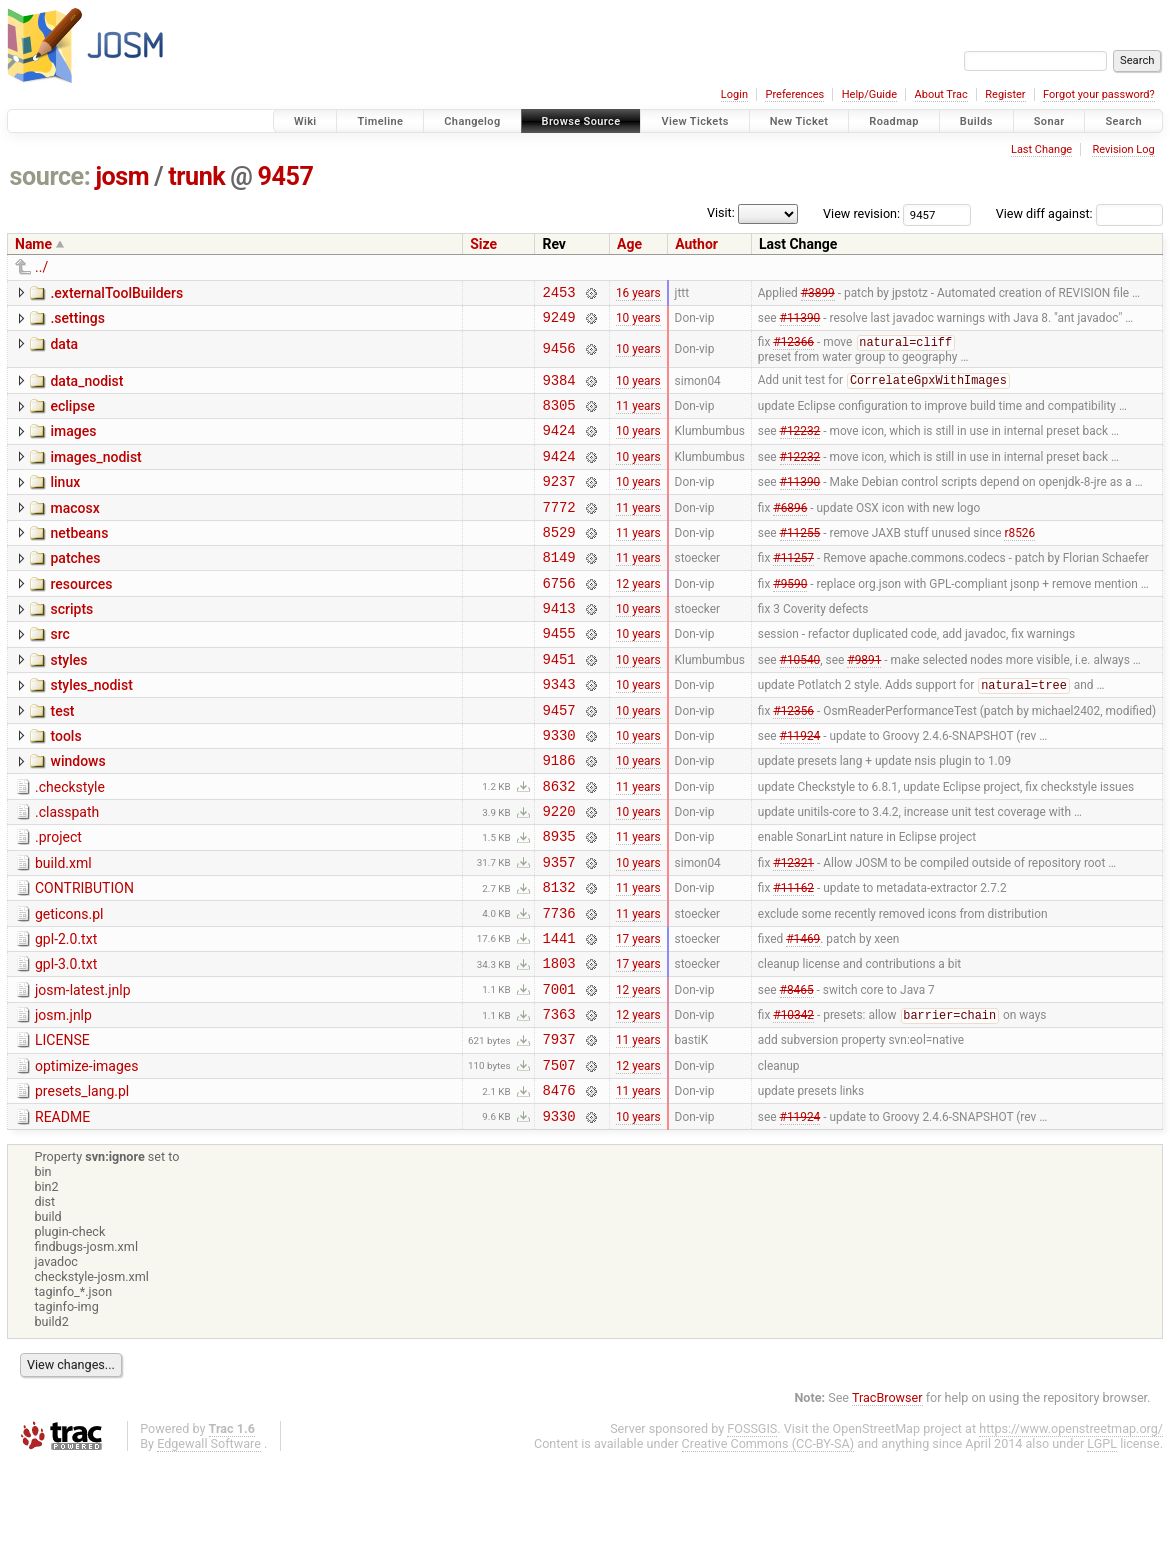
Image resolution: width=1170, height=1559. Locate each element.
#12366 (793, 350)
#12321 (793, 928)
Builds (976, 121)
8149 (558, 587)
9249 (558, 322)
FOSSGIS (752, 1525)
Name (33, 244)
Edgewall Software (209, 1540)
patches (75, 586)
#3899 (818, 294)
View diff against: (1079, 213)
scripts (71, 643)
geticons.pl (69, 984)
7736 (558, 985)
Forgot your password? (1099, 94)
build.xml (63, 927)
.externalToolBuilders (116, 293)
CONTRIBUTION (84, 955)
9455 (558, 672)
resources (81, 615)
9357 (558, 928)
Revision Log (1123, 149)
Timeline (380, 121)
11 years (638, 418)
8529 (558, 559)
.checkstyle (70, 842)
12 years (638, 616)
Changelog (472, 121)
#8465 (797, 1070)
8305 (558, 417)
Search (1123, 121)
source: (50, 176)
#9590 (790, 616)
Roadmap (894, 121)
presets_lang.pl (82, 1182)
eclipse (72, 416)
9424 (558, 445)
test (62, 757)
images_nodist (95, 473)
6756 (558, 616)
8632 (558, 843)
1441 (558, 1013)
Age (629, 244)
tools (65, 785)
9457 (286, 176)
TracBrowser (887, 1494)
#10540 (800, 701)
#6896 (790, 531)
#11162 (793, 957)
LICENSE (62, 1125)
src (59, 671)
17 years (638, 1013)
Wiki (305, 121)
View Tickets (694, 121)
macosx (74, 530)
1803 (558, 1041)
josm (122, 176)
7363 (558, 1098)
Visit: (721, 212)
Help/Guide (869, 94)
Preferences (794, 94)
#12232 (800, 446)
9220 (558, 871)
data (64, 350)
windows (77, 813)
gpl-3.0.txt (66, 1040)
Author (696, 244)
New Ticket (799, 121)
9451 (558, 701)
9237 (558, 502)
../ (41, 267)
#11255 (800, 559)
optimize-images (86, 1154)
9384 (558, 389)
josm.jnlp (63, 1097)
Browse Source (581, 121)
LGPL (1102, 1540)
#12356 (793, 758)
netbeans (79, 558)
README (62, 1211)
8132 (558, 956)
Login (734, 94)
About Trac (941, 94)
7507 (558, 1155)
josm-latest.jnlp (83, 1069)
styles (68, 700)
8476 (558, 1183)
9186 (558, 814)
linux (65, 501)
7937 (558, 1126)
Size (483, 244)
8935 (558, 899)
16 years (638, 294)
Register (1005, 94)
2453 (558, 294)
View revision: (861, 213)
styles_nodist (91, 728)
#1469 (803, 1013)
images (73, 444)
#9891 (864, 701)
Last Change (1041, 149)
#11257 (793, 588)
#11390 (800, 323)
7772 (558, 531)
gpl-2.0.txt (66, 1012)
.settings (77, 321)
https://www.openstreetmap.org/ (1071, 1525)
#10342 (793, 1100)
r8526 (1019, 559)
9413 (558, 644)
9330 (558, 786)
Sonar (1049, 121)
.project (58, 898)
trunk (196, 176)
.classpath (67, 870)
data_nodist (86, 388)
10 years (638, 323)
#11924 (800, 786)
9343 (558, 729)
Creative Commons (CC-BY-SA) (768, 1540)
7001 (558, 1070)
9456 (558, 355)
